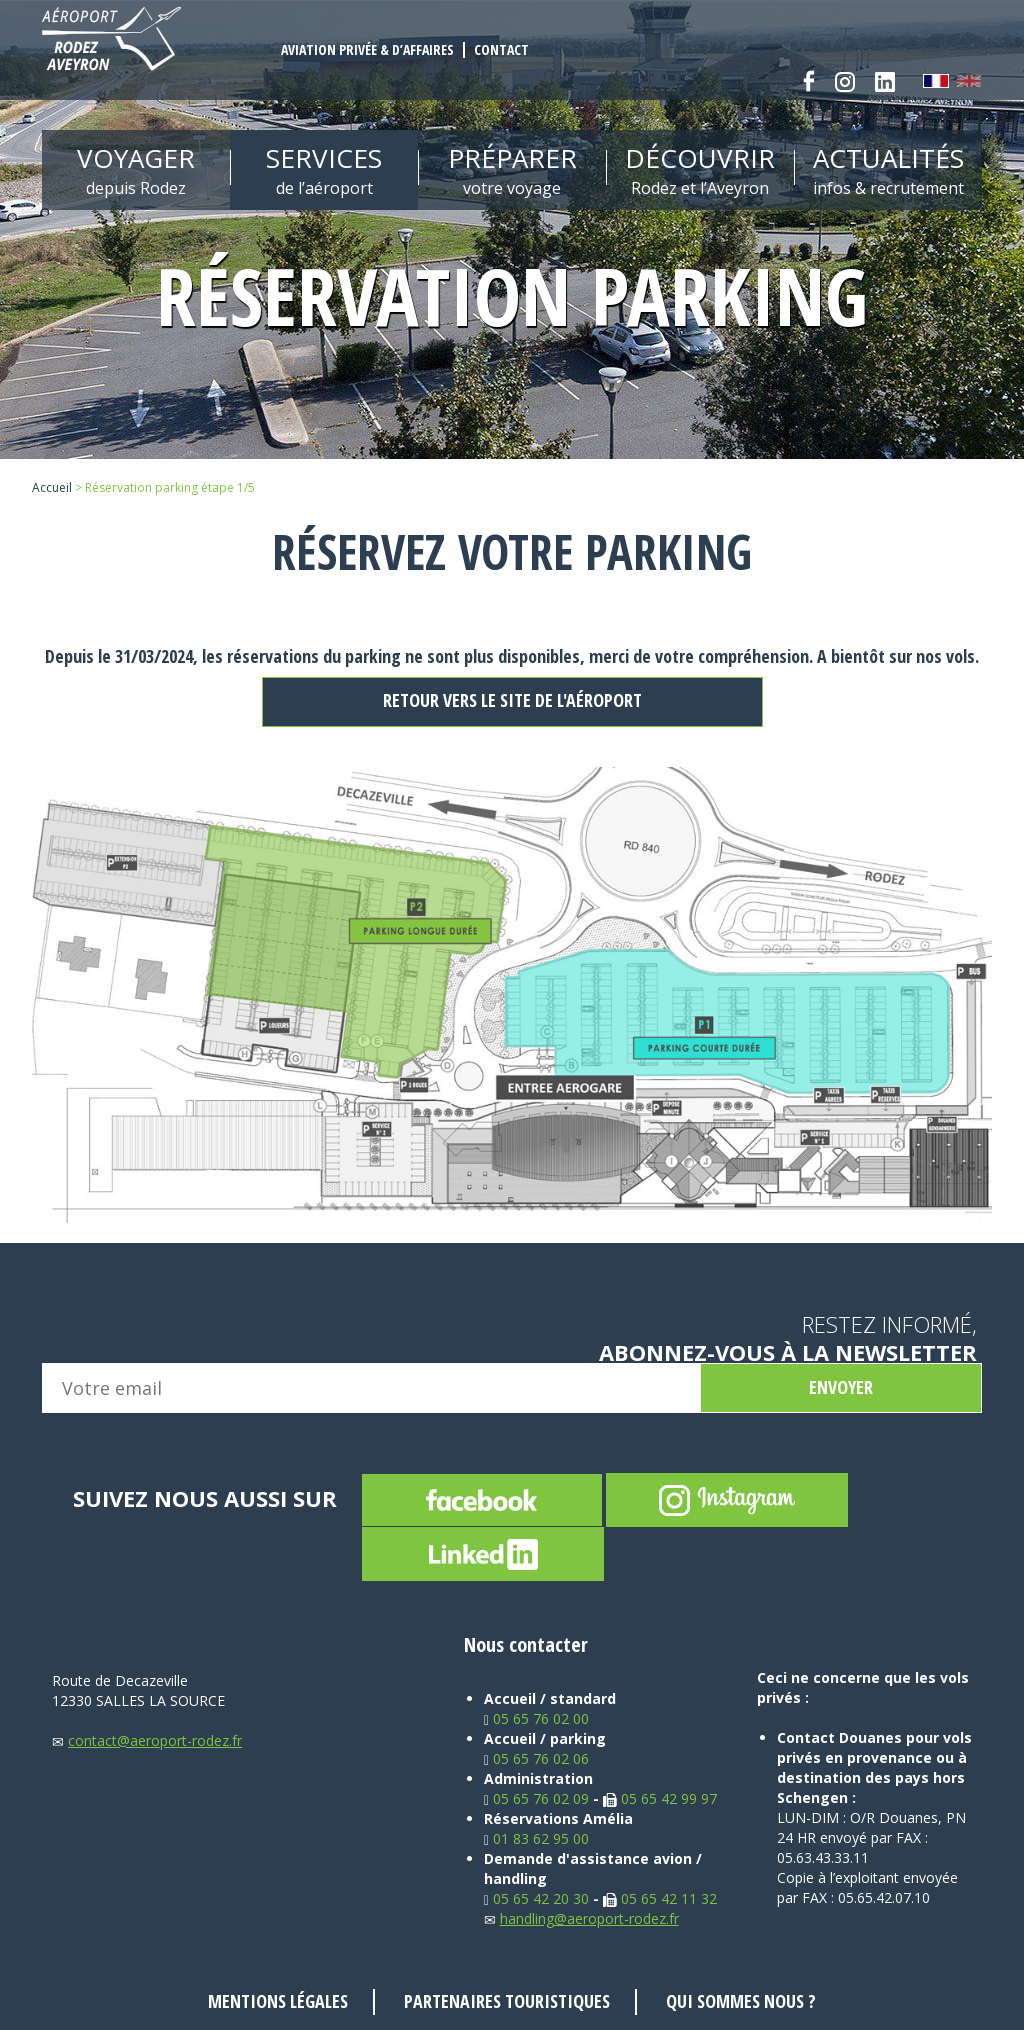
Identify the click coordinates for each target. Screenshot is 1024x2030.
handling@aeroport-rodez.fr (581, 1918)
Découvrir (700, 170)
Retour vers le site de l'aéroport (512, 700)
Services (324, 170)
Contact (501, 49)
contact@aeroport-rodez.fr (147, 1740)
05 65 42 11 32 (660, 1898)
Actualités (888, 170)
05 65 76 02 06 (536, 1758)
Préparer (512, 170)
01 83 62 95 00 (536, 1838)
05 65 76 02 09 (536, 1798)
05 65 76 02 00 (536, 1718)
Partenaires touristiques (507, 2001)
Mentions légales (278, 2001)
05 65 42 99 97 (660, 1798)
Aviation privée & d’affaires (367, 49)
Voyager (136, 170)
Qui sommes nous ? (741, 2001)
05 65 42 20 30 (536, 1898)
